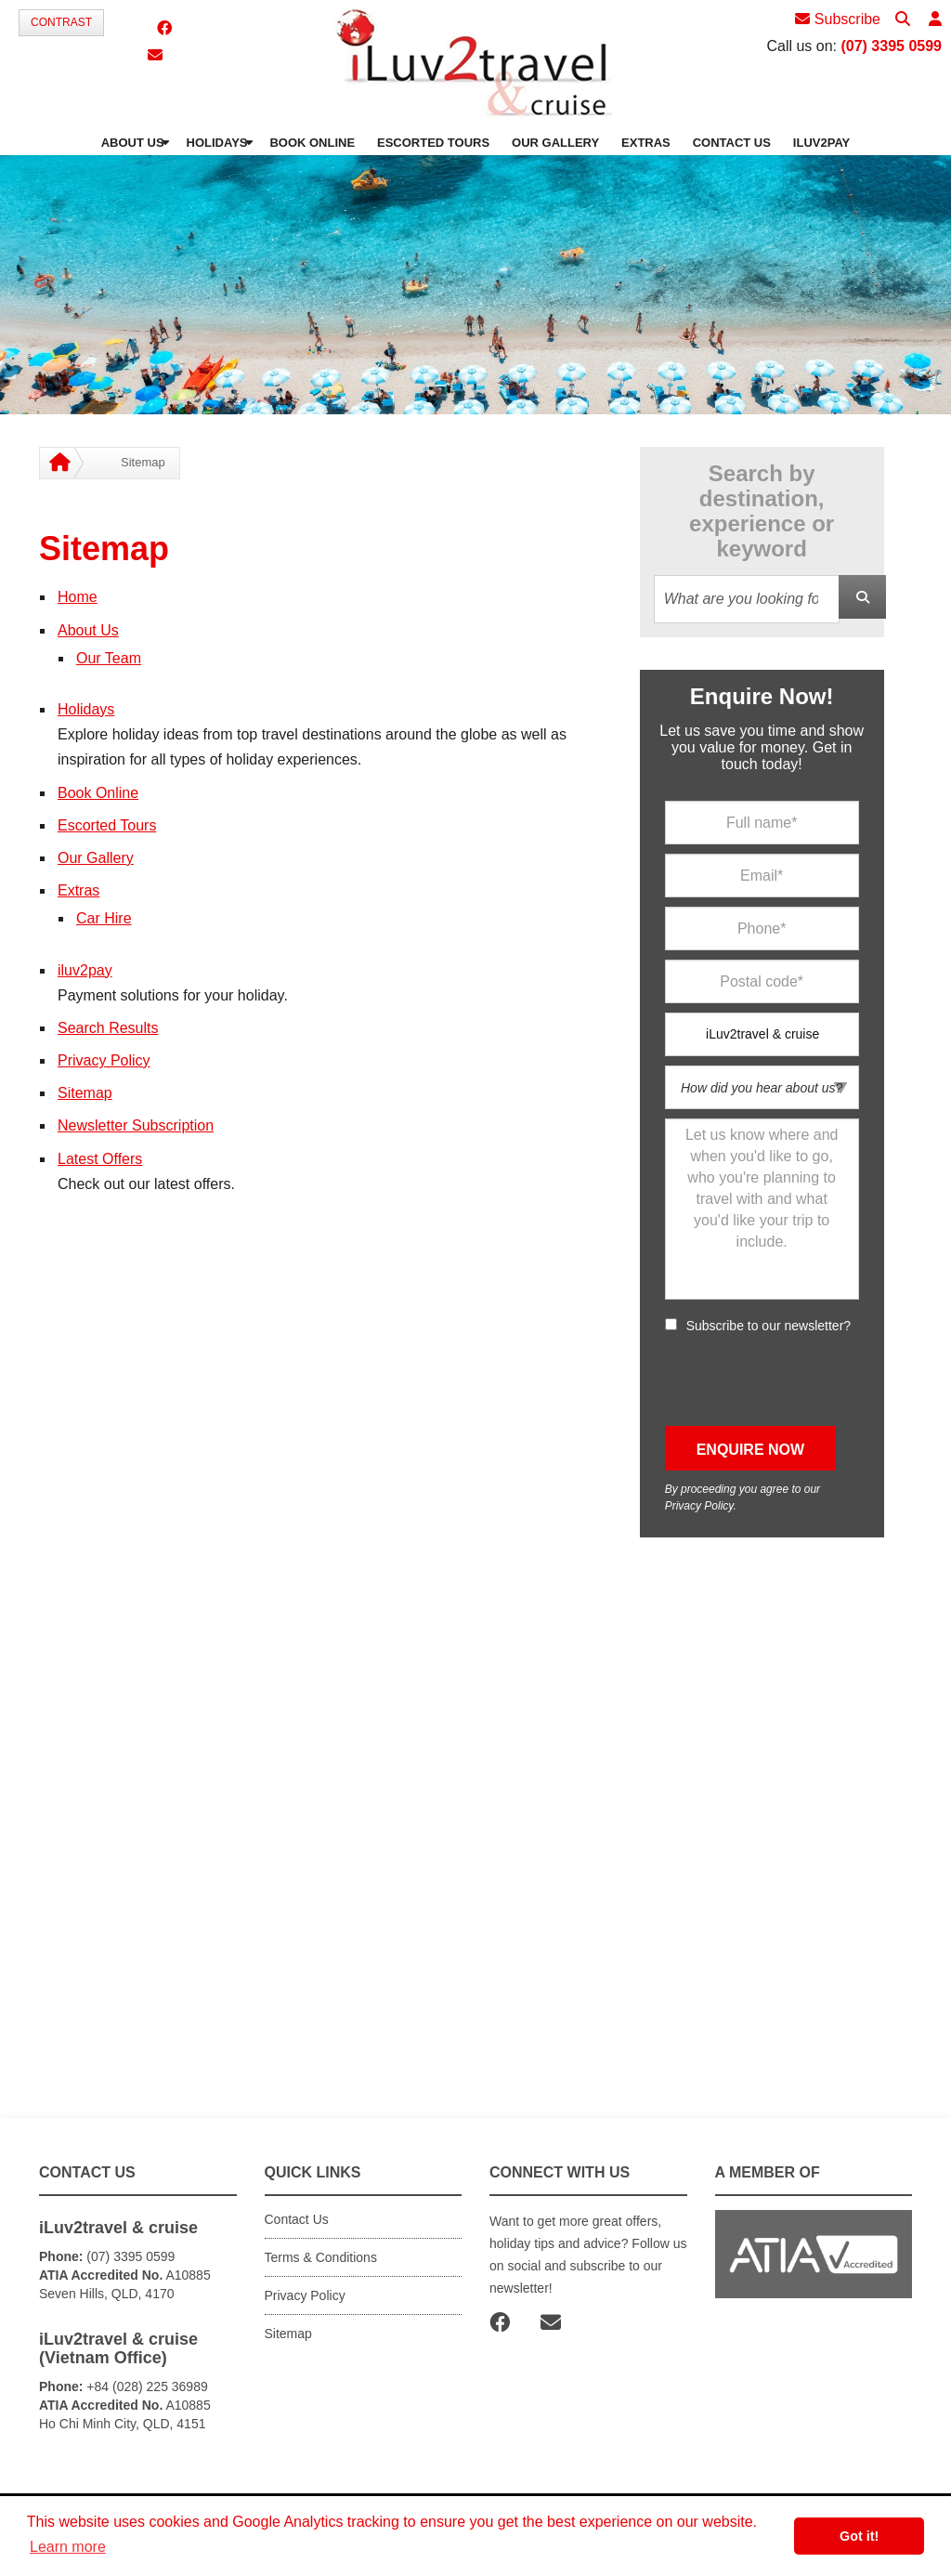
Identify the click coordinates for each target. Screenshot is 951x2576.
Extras (78, 890)
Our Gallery (96, 858)
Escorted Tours (107, 825)
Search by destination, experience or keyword (761, 511)
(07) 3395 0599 (891, 46)
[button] (935, 20)
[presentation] (806, 1380)
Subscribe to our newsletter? (768, 1325)
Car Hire (104, 918)
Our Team (108, 658)
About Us (88, 630)
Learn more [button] (68, 2547)
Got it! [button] (859, 2536)
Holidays (86, 709)
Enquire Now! (762, 696)
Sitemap (85, 1093)
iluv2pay (85, 970)
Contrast (61, 22)
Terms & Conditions (321, 2257)
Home (78, 597)
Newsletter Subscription (136, 1125)
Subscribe (837, 19)
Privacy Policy (104, 1060)
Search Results (108, 1028)
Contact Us (297, 2219)
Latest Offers (100, 1159)
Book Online (98, 793)
